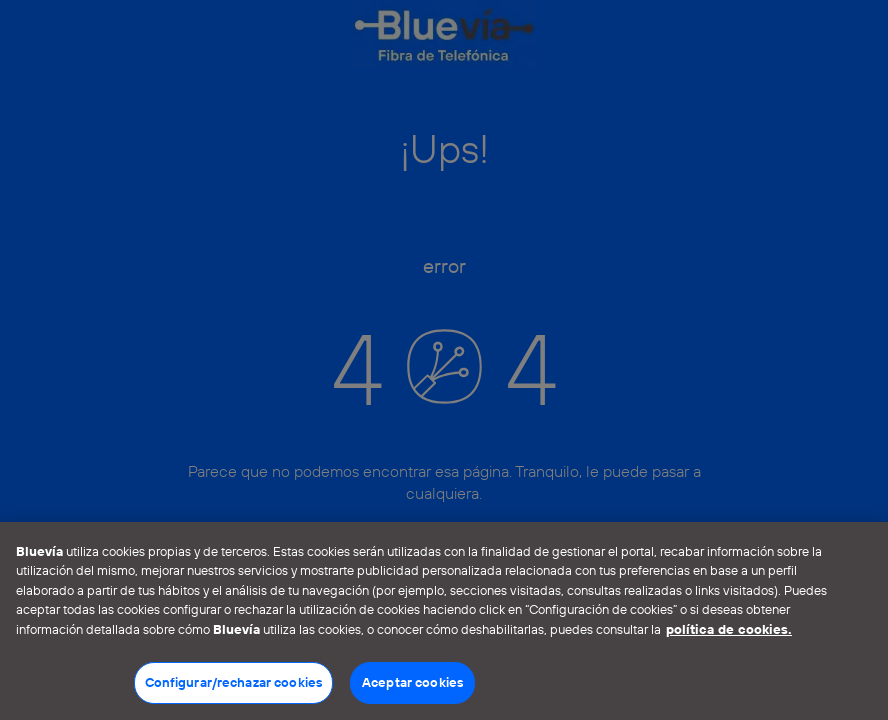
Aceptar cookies (412, 682)
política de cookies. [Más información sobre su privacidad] (729, 629)
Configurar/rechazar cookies (234, 682)
